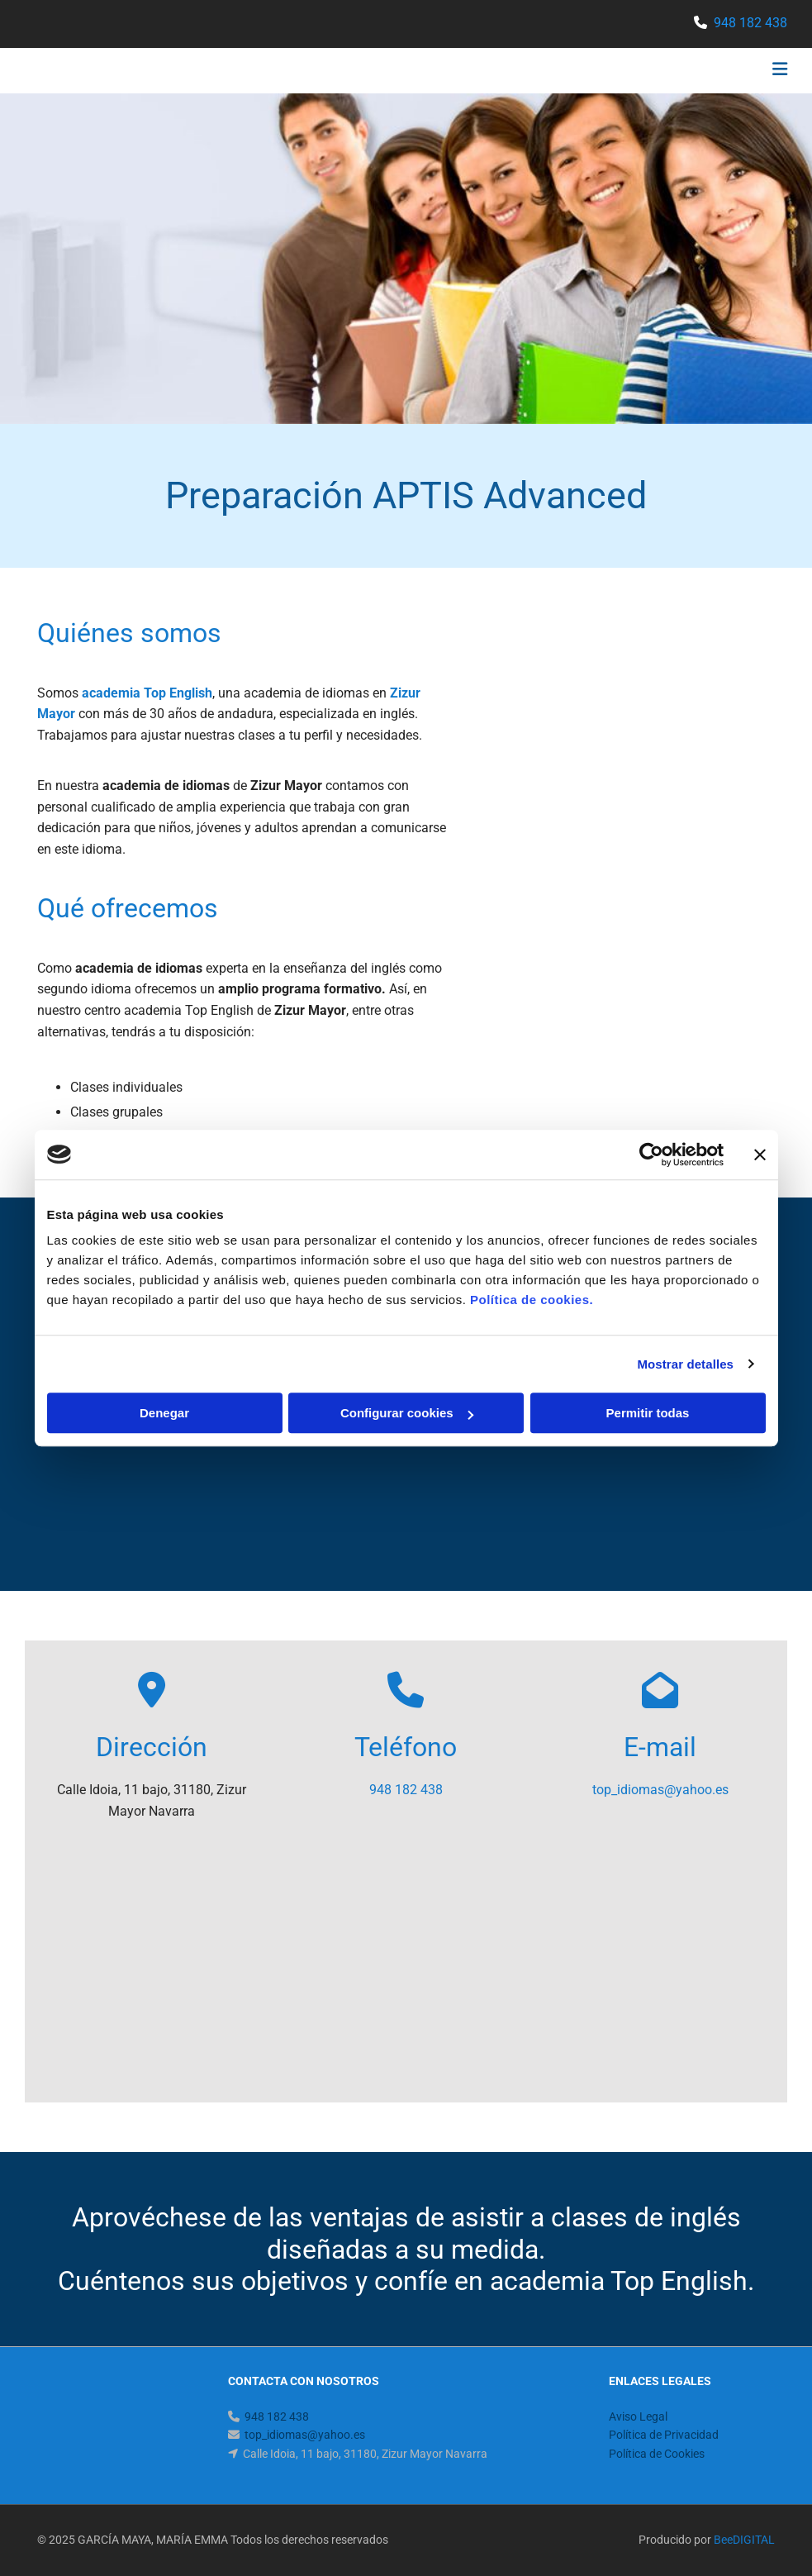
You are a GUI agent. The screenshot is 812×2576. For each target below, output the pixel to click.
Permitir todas (648, 1413)
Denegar (164, 1413)
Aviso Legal (638, 2416)
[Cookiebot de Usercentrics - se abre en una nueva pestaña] (651, 1154)
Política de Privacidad (664, 2434)
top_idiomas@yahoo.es (660, 1789)
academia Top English (147, 693)
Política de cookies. (531, 1300)
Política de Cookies (657, 2453)
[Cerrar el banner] (760, 1154)
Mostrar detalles (685, 1364)
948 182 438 (750, 23)
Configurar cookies (406, 1413)
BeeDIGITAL (744, 2539)
